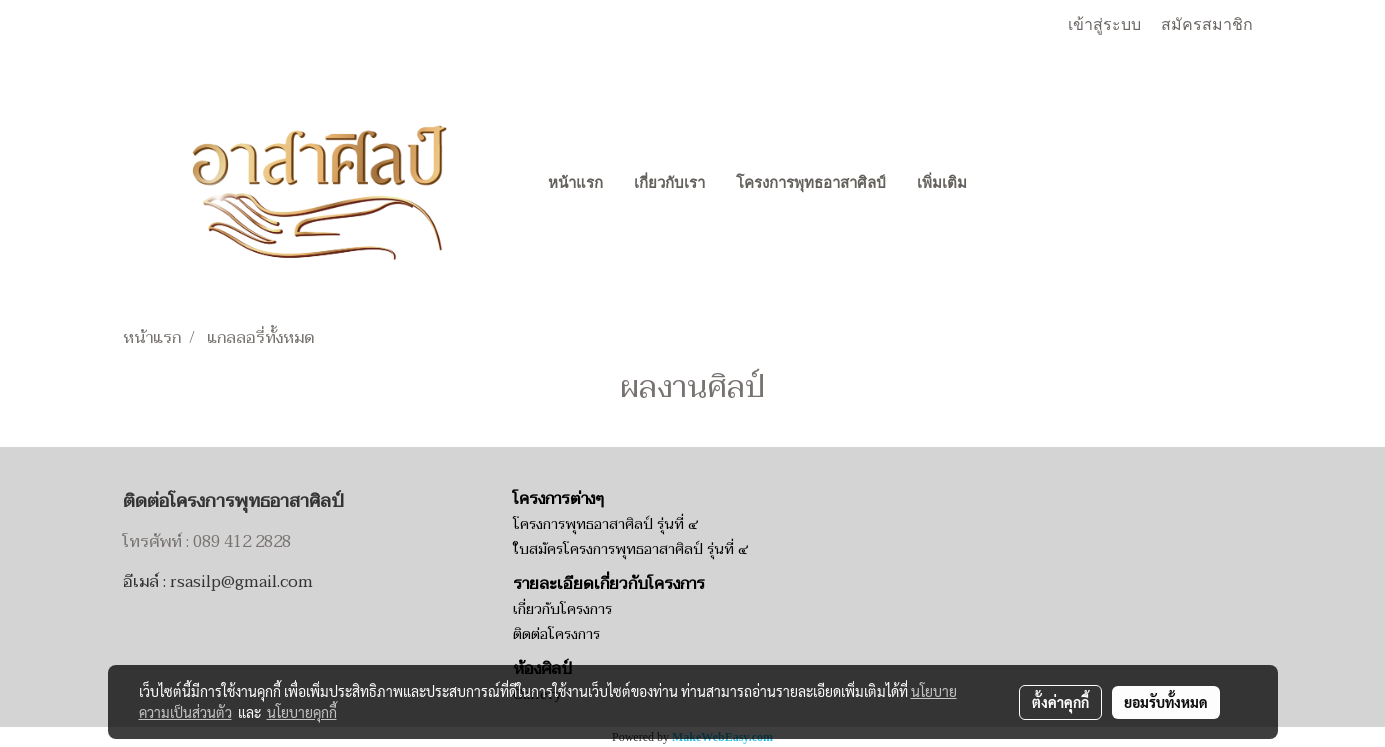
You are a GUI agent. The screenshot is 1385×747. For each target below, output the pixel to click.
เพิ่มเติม (942, 183)
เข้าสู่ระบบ (1104, 24)
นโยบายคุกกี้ (302, 712)
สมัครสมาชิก (1207, 24)
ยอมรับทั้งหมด (1166, 702)
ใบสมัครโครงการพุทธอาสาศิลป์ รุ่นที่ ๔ (630, 549)
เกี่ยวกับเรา (669, 183)
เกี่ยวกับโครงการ (562, 609)
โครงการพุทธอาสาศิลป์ (811, 183)
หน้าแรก (575, 183)
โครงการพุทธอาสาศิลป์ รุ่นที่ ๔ (605, 524)
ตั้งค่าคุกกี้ (1060, 702)
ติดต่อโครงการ (556, 634)
